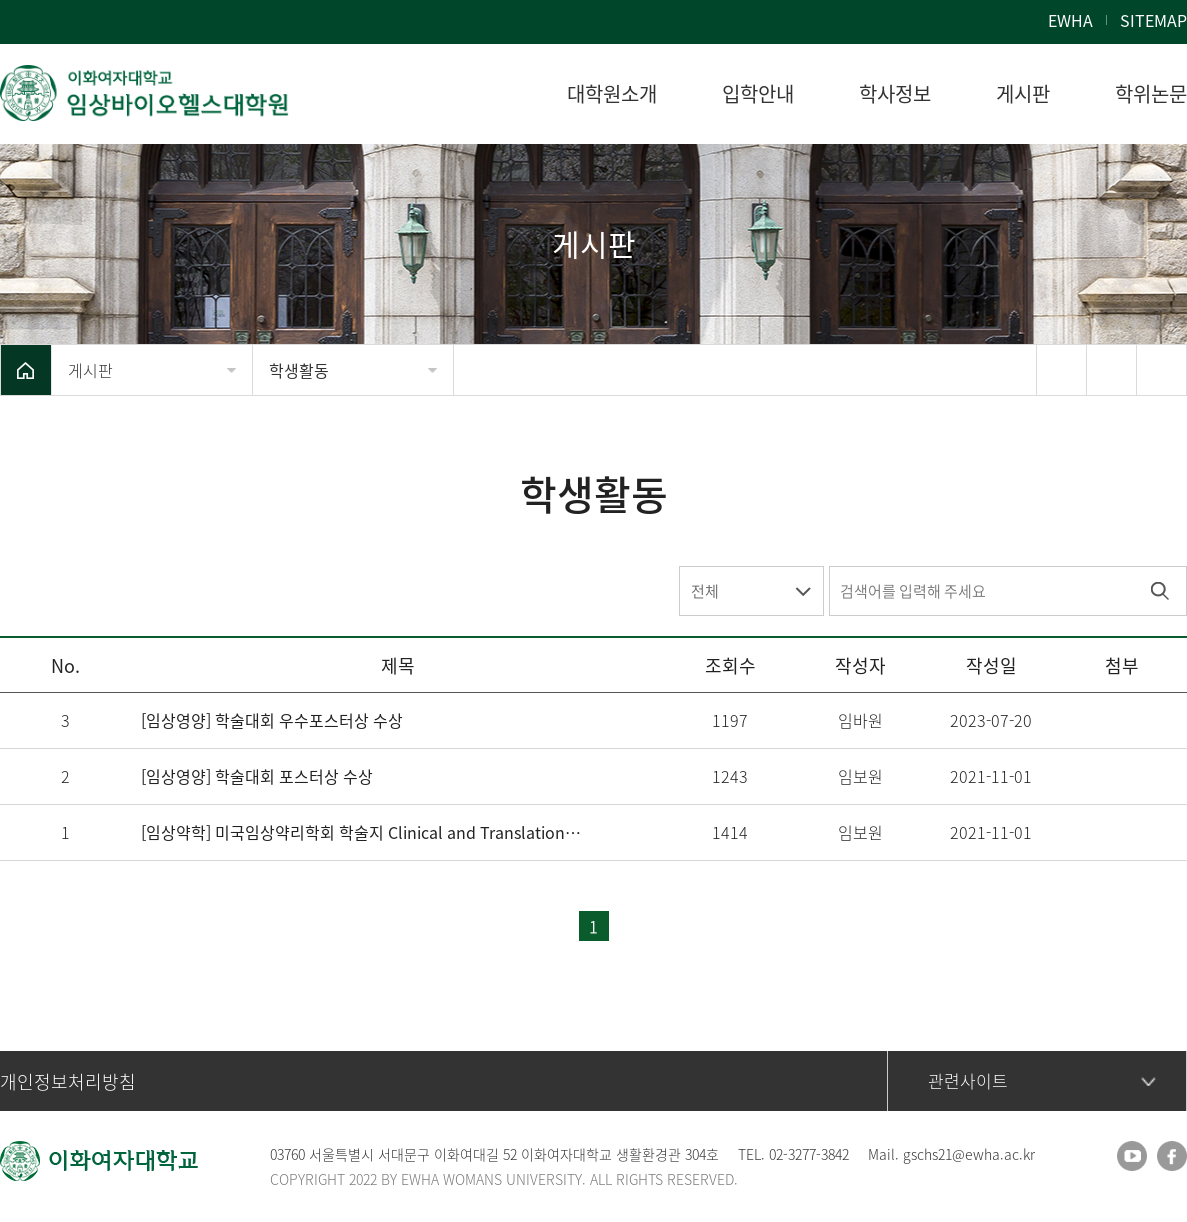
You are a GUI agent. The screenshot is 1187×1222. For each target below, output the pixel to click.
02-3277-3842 (809, 1154)
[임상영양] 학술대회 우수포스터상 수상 (272, 720)
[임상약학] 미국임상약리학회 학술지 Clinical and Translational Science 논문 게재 (362, 832)
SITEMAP (1153, 20)
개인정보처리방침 (68, 1081)
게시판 (90, 370)
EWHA (1070, 20)
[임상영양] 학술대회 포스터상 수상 (257, 776)
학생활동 (299, 370)
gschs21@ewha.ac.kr (969, 1154)
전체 (705, 591)
